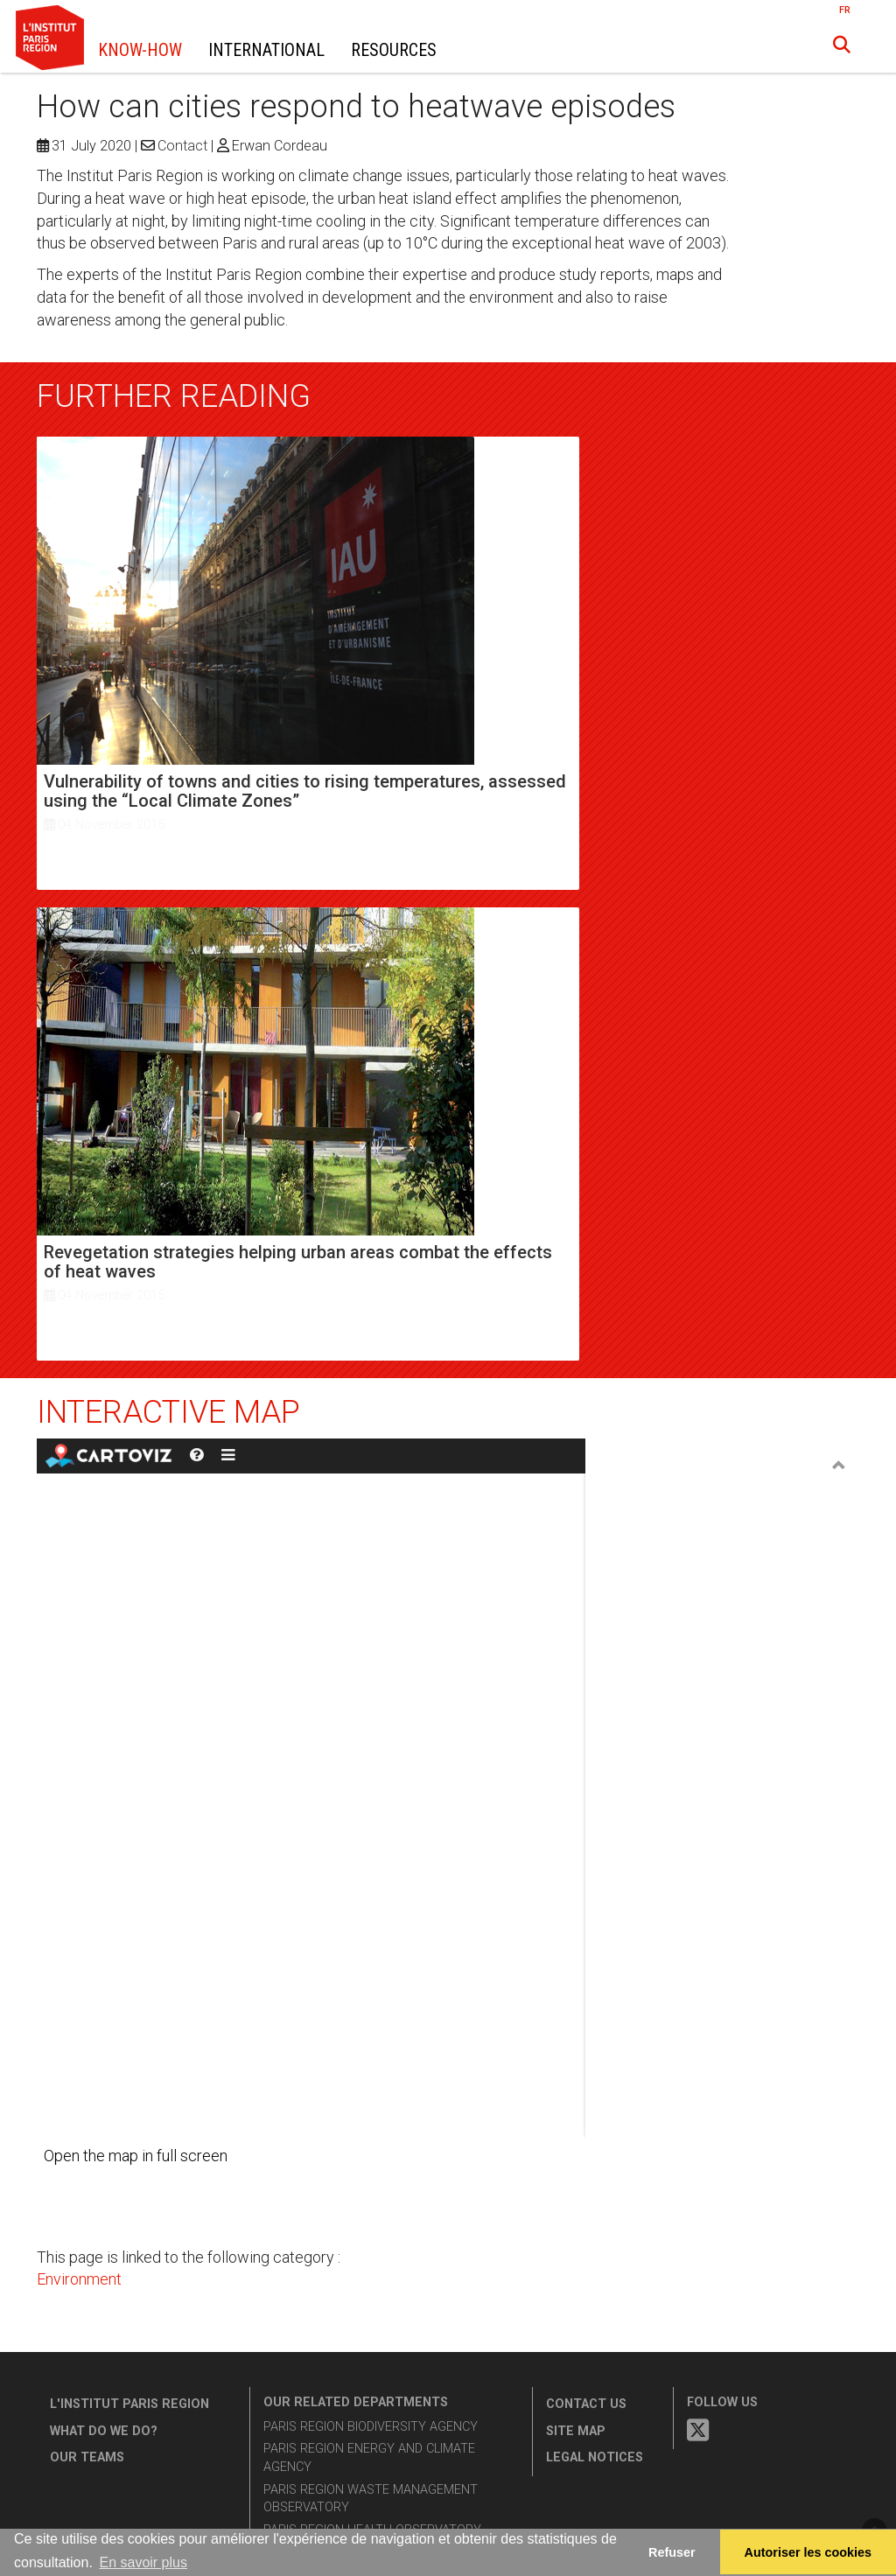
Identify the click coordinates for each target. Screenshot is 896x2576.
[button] (841, 45)
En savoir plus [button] (143, 2562)
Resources (394, 50)
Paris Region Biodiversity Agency (370, 2426)
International (266, 50)
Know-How (140, 50)
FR (844, 10)
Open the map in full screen (136, 2155)
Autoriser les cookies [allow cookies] (808, 2552)
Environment (79, 2279)
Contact (182, 145)
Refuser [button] (672, 2552)
